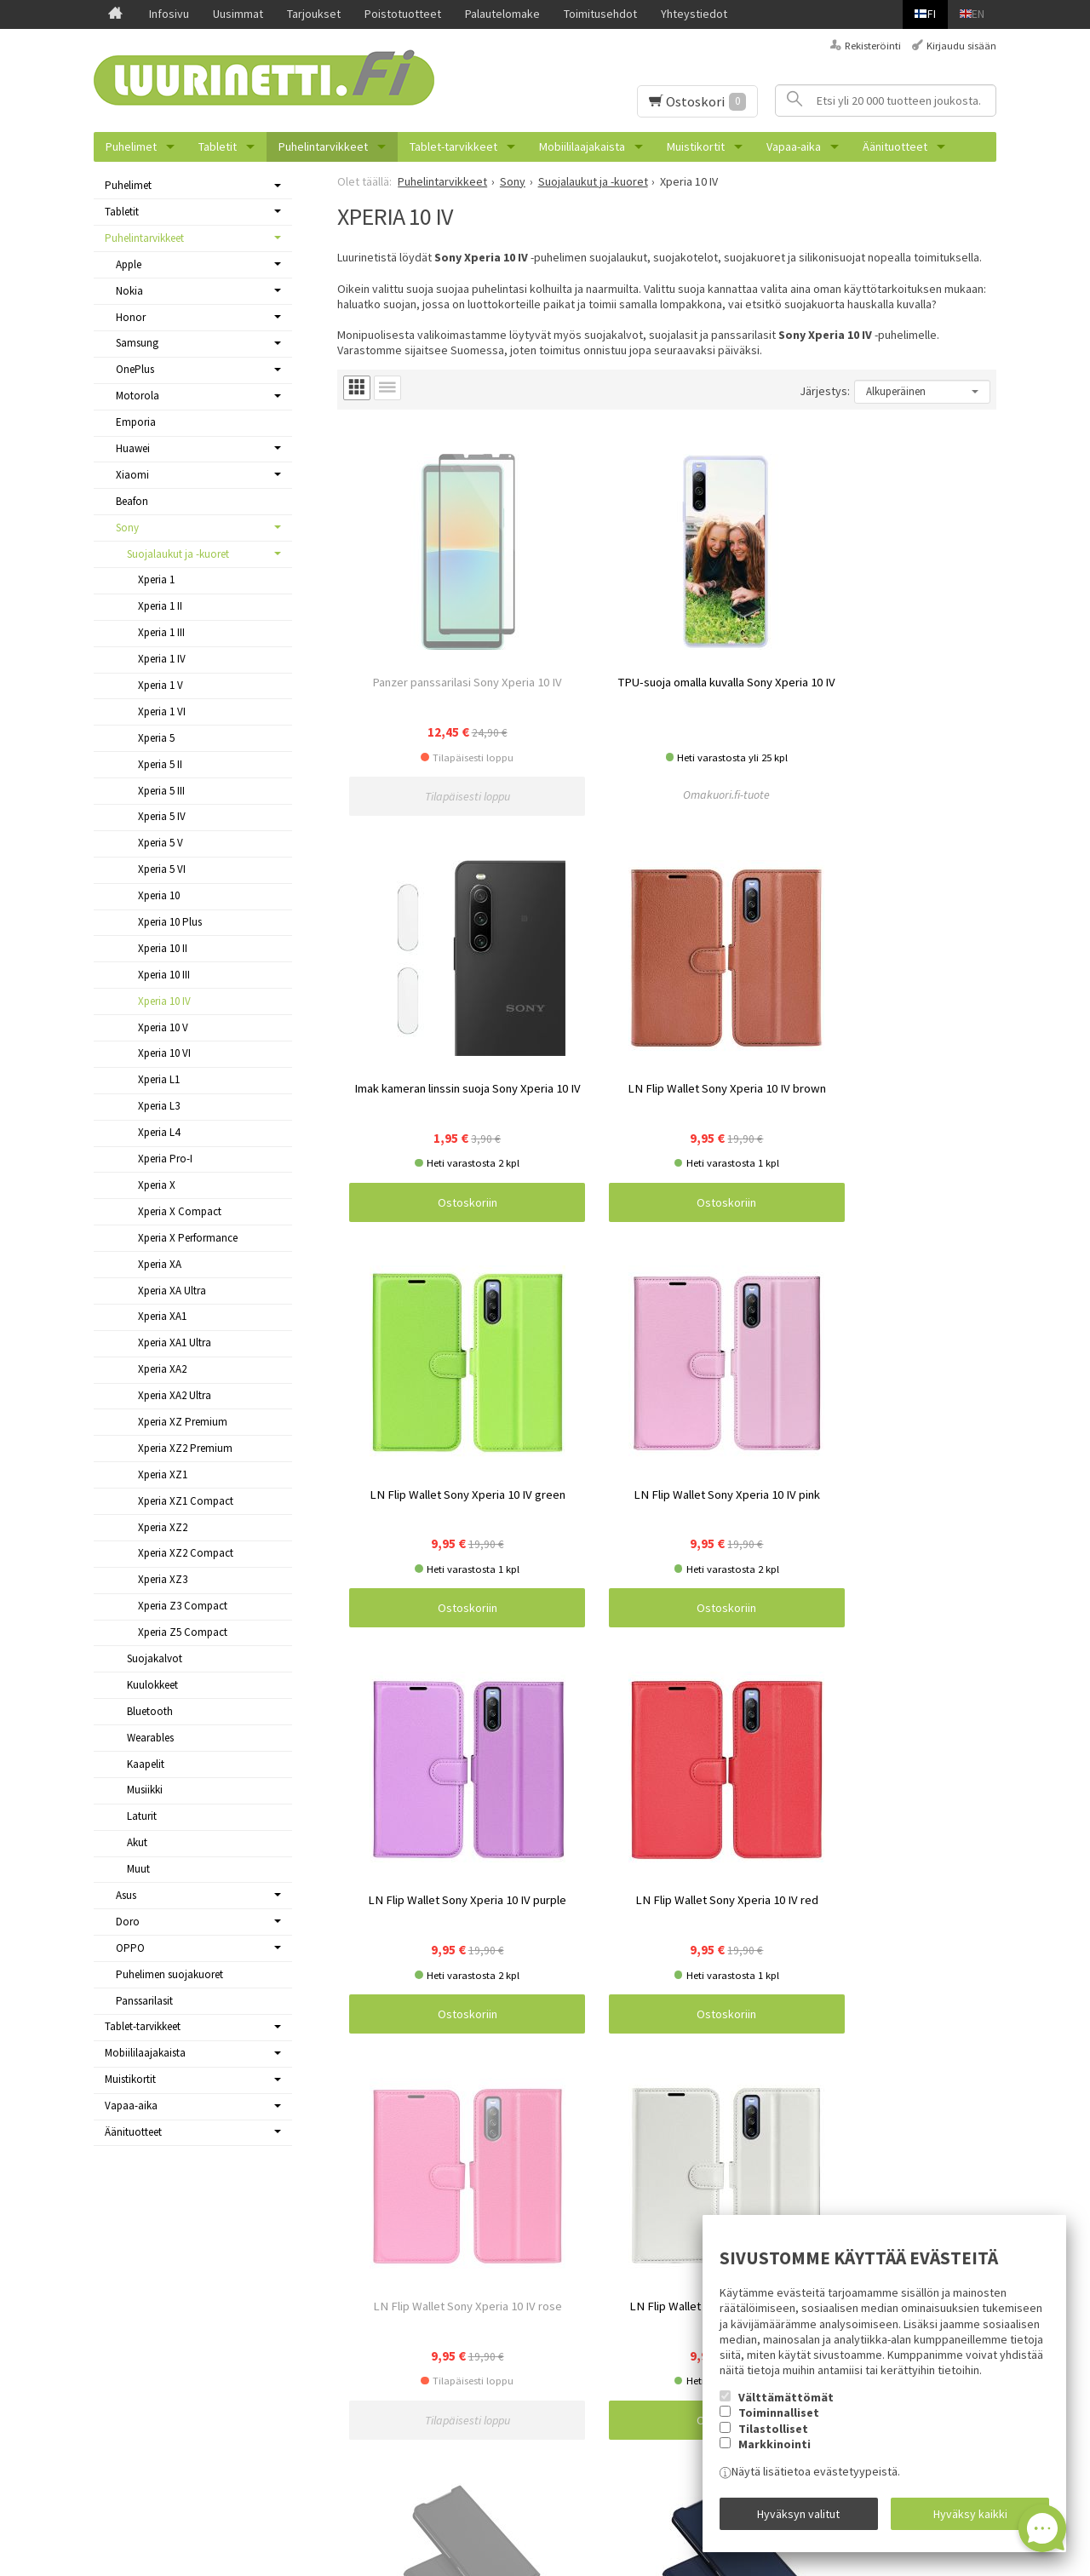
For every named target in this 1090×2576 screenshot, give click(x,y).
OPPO (130, 1948)
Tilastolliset (773, 2439)
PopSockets (395, 2400)
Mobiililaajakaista (582, 146)
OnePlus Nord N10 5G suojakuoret (450, 2461)
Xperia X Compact (179, 1211)
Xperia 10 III (164, 974)
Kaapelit (145, 1764)
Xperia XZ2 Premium (185, 1448)
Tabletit (217, 146)
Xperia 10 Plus (170, 922)
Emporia (136, 422)
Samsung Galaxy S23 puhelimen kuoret (462, 2299)
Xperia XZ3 (162, 1579)
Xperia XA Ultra (172, 1290)
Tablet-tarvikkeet (453, 146)
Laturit (142, 1816)
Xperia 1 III (161, 632)
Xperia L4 (159, 1132)
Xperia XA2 (162, 1369)
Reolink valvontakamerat (427, 2501)
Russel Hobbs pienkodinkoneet (444, 2278)
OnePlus (135, 369)
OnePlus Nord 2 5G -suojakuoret (445, 2318)
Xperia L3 (159, 1106)
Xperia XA (159, 1264)
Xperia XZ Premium (182, 1421)
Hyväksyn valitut (798, 2519)
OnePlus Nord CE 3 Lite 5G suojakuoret (461, 2440)
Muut (138, 1869)
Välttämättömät (786, 2408)
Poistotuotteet (402, 13)
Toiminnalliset (778, 2423)
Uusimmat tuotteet (142, 2318)
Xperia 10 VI (164, 1053)
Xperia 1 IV (162, 658)
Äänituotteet (895, 146)
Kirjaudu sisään (961, 45)
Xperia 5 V (160, 842)
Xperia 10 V (163, 1027)
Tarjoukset (314, 13)
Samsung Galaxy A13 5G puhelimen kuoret (470, 2380)
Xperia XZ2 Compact (185, 1553)
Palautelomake (502, 13)
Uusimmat (238, 13)
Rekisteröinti (873, 45)
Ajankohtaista (128, 2299)
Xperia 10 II (162, 948)
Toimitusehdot (600, 13)
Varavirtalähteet (405, 2420)
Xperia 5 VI (162, 869)
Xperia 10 (159, 895)
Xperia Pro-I (165, 1158)
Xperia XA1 (162, 1316)
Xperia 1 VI (162, 711)
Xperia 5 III (161, 790)
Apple (128, 264)
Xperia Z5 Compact (182, 1632)
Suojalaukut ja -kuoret (178, 554)
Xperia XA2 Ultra (174, 1395)
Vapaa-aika (793, 146)
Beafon (132, 501)
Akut (137, 1842)
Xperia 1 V (160, 685)
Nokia (129, 291)
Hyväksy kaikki (970, 2519)
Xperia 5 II (160, 764)
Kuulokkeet (152, 1685)
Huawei (133, 448)
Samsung (137, 343)
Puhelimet (131, 146)
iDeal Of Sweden (406, 2339)
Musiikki (145, 1789)
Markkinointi (774, 2455)
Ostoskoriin (749, 701)
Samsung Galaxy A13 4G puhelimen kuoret (470, 2359)
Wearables (150, 1737)
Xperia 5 (156, 738)
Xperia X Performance (188, 1238)
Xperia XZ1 (162, 1474)
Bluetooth (150, 1711)
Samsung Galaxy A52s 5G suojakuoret (459, 2481)
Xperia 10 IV (164, 1001)
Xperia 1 (156, 579)
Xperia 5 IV (162, 816)
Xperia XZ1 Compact (185, 1501)
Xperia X (156, 1185)
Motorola (137, 395)
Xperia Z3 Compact (182, 1605)
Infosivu (169, 13)
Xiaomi (132, 475)
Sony (127, 527)
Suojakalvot (154, 1658)
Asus (126, 1895)
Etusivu (112, 2258)
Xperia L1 (159, 1079)
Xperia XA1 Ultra (174, 1342)
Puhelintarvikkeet (323, 146)
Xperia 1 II (160, 606)
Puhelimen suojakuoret (169, 1974)
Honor (131, 317)
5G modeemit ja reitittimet (431, 2258)
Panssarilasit (144, 2001)
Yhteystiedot (694, 13)
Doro (128, 1921)
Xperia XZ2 (162, 1527)
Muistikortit (696, 146)
